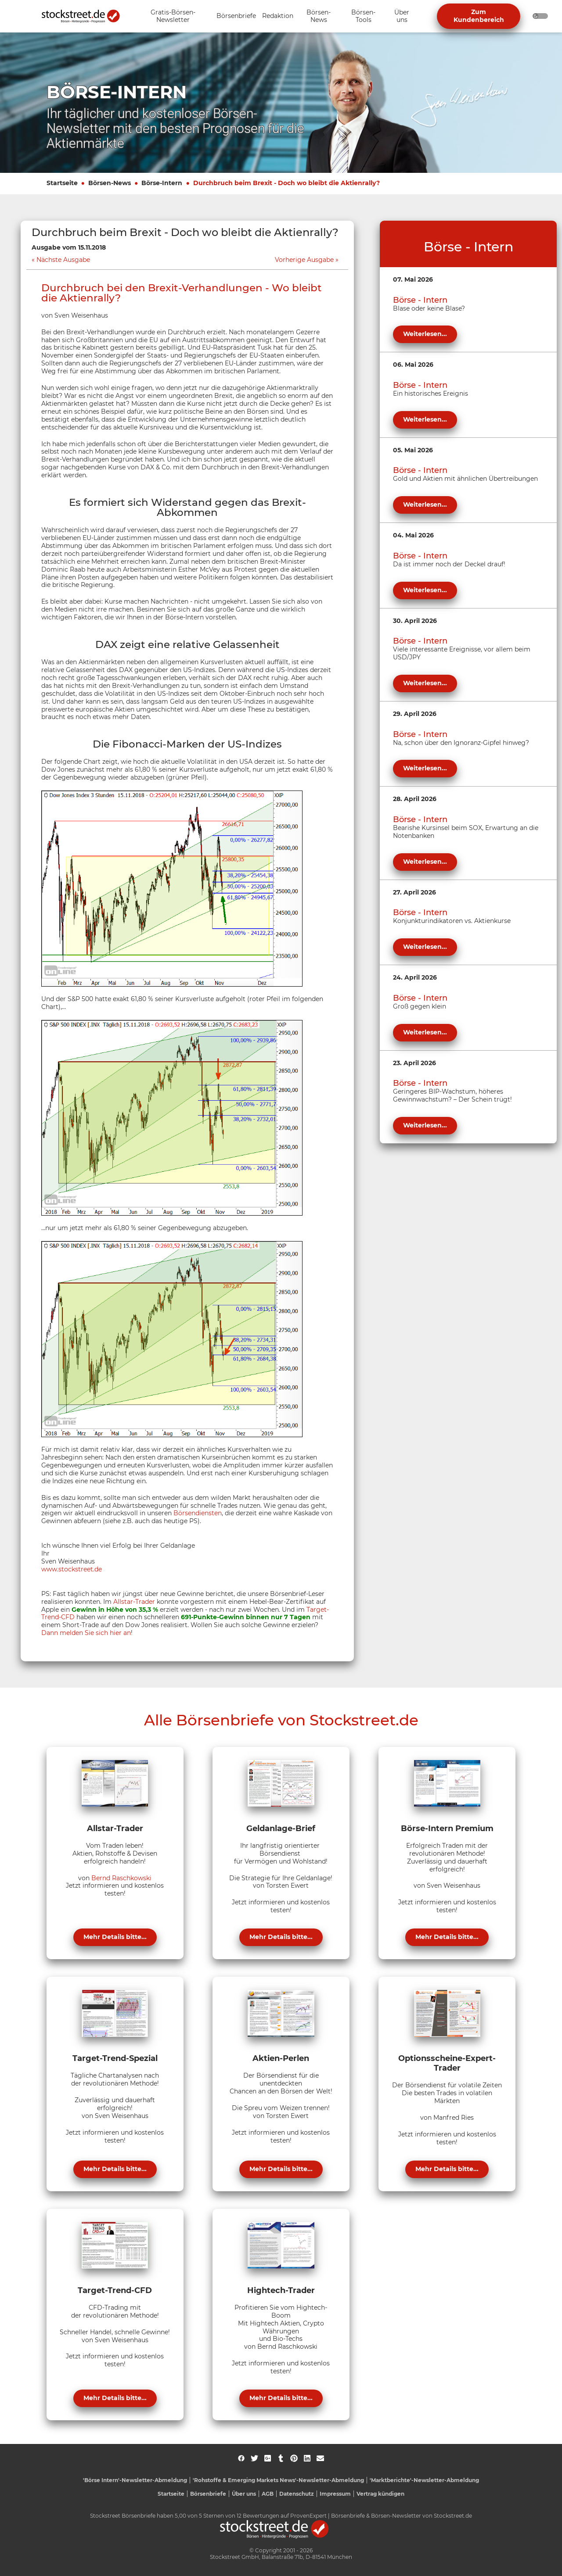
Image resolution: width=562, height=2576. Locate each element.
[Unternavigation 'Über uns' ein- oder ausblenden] (402, 16)
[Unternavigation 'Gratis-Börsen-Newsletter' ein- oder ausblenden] (173, 16)
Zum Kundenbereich (479, 16)
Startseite (62, 183)
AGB (268, 2493)
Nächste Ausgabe (63, 260)
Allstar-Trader (134, 1602)
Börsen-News (109, 183)
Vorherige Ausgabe (304, 260)
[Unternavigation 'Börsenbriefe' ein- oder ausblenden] (236, 16)
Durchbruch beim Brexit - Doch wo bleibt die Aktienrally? (286, 183)
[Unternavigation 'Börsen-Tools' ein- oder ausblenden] (363, 16)
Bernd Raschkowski (121, 1878)
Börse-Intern (161, 183)
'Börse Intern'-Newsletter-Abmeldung (135, 2480)
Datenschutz (296, 2493)
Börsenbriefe (208, 2493)
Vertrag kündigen (380, 2493)
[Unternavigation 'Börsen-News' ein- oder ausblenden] (319, 16)
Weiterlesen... (425, 334)
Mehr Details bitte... (115, 1937)
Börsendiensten (197, 1513)
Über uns (244, 2493)
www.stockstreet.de (71, 1569)
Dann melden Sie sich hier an (86, 1633)
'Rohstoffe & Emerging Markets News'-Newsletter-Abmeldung (278, 2480)
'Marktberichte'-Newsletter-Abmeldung (424, 2480)
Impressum (335, 2493)
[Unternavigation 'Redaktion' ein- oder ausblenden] (277, 16)
